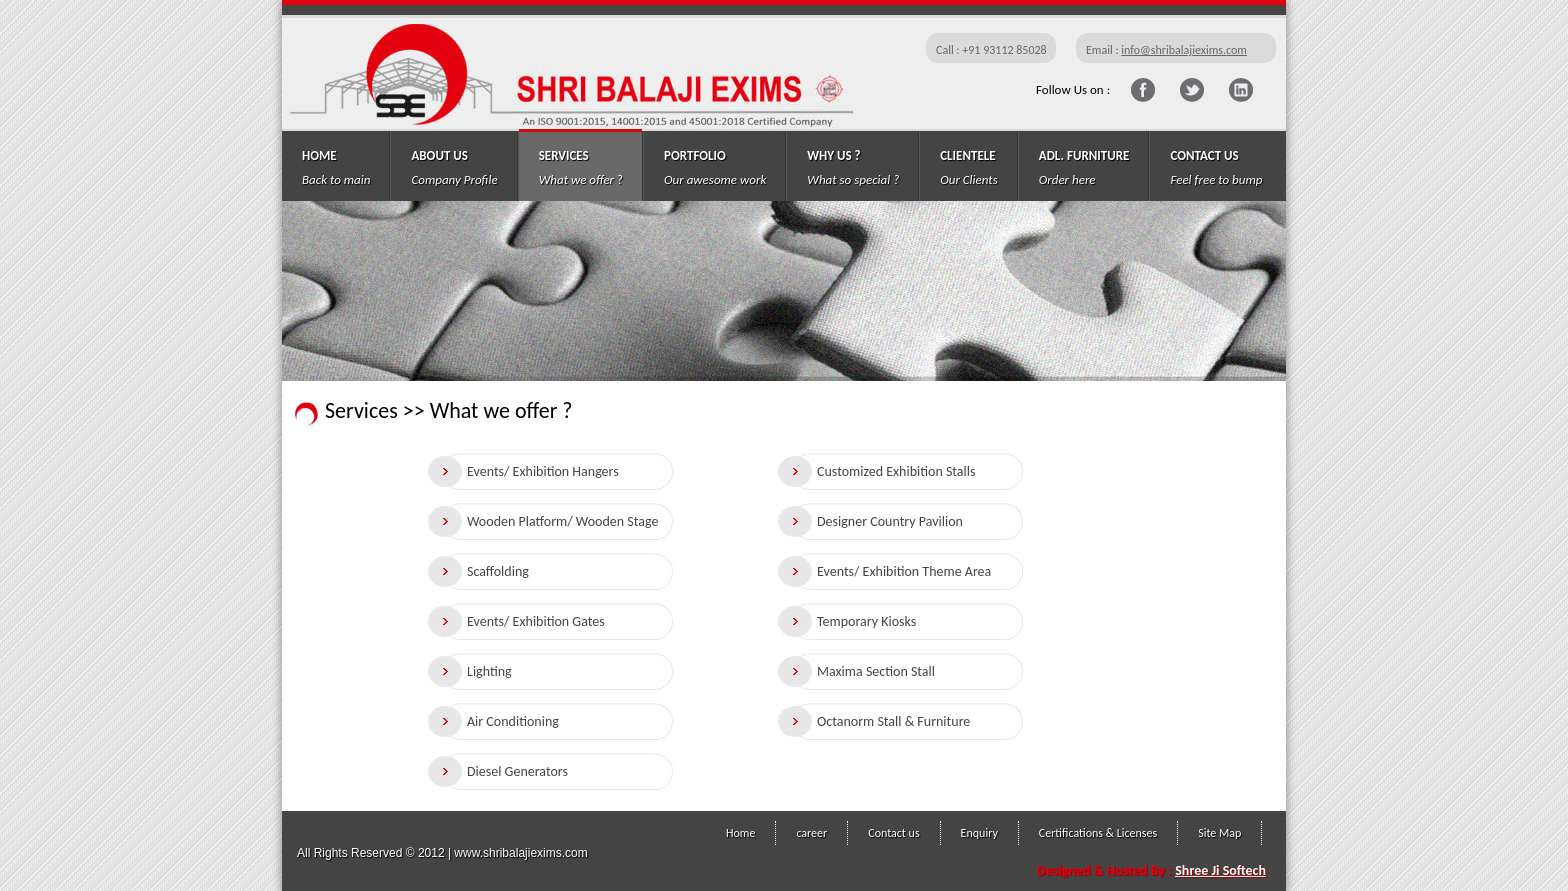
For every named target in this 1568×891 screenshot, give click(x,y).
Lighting (489, 671)
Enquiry (979, 833)
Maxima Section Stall (876, 671)
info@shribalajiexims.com (1184, 50)
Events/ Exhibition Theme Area (904, 571)
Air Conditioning (513, 721)
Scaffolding (498, 571)
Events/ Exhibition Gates (536, 621)
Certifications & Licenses (1098, 833)
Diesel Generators (517, 771)
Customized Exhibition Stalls (896, 471)
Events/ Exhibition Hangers (543, 471)
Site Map (1219, 833)
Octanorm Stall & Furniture (893, 721)
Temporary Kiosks (866, 621)
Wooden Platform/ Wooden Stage (562, 521)
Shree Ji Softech (1220, 870)
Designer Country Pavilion (890, 521)
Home (740, 833)
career (811, 833)
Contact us (893, 833)
